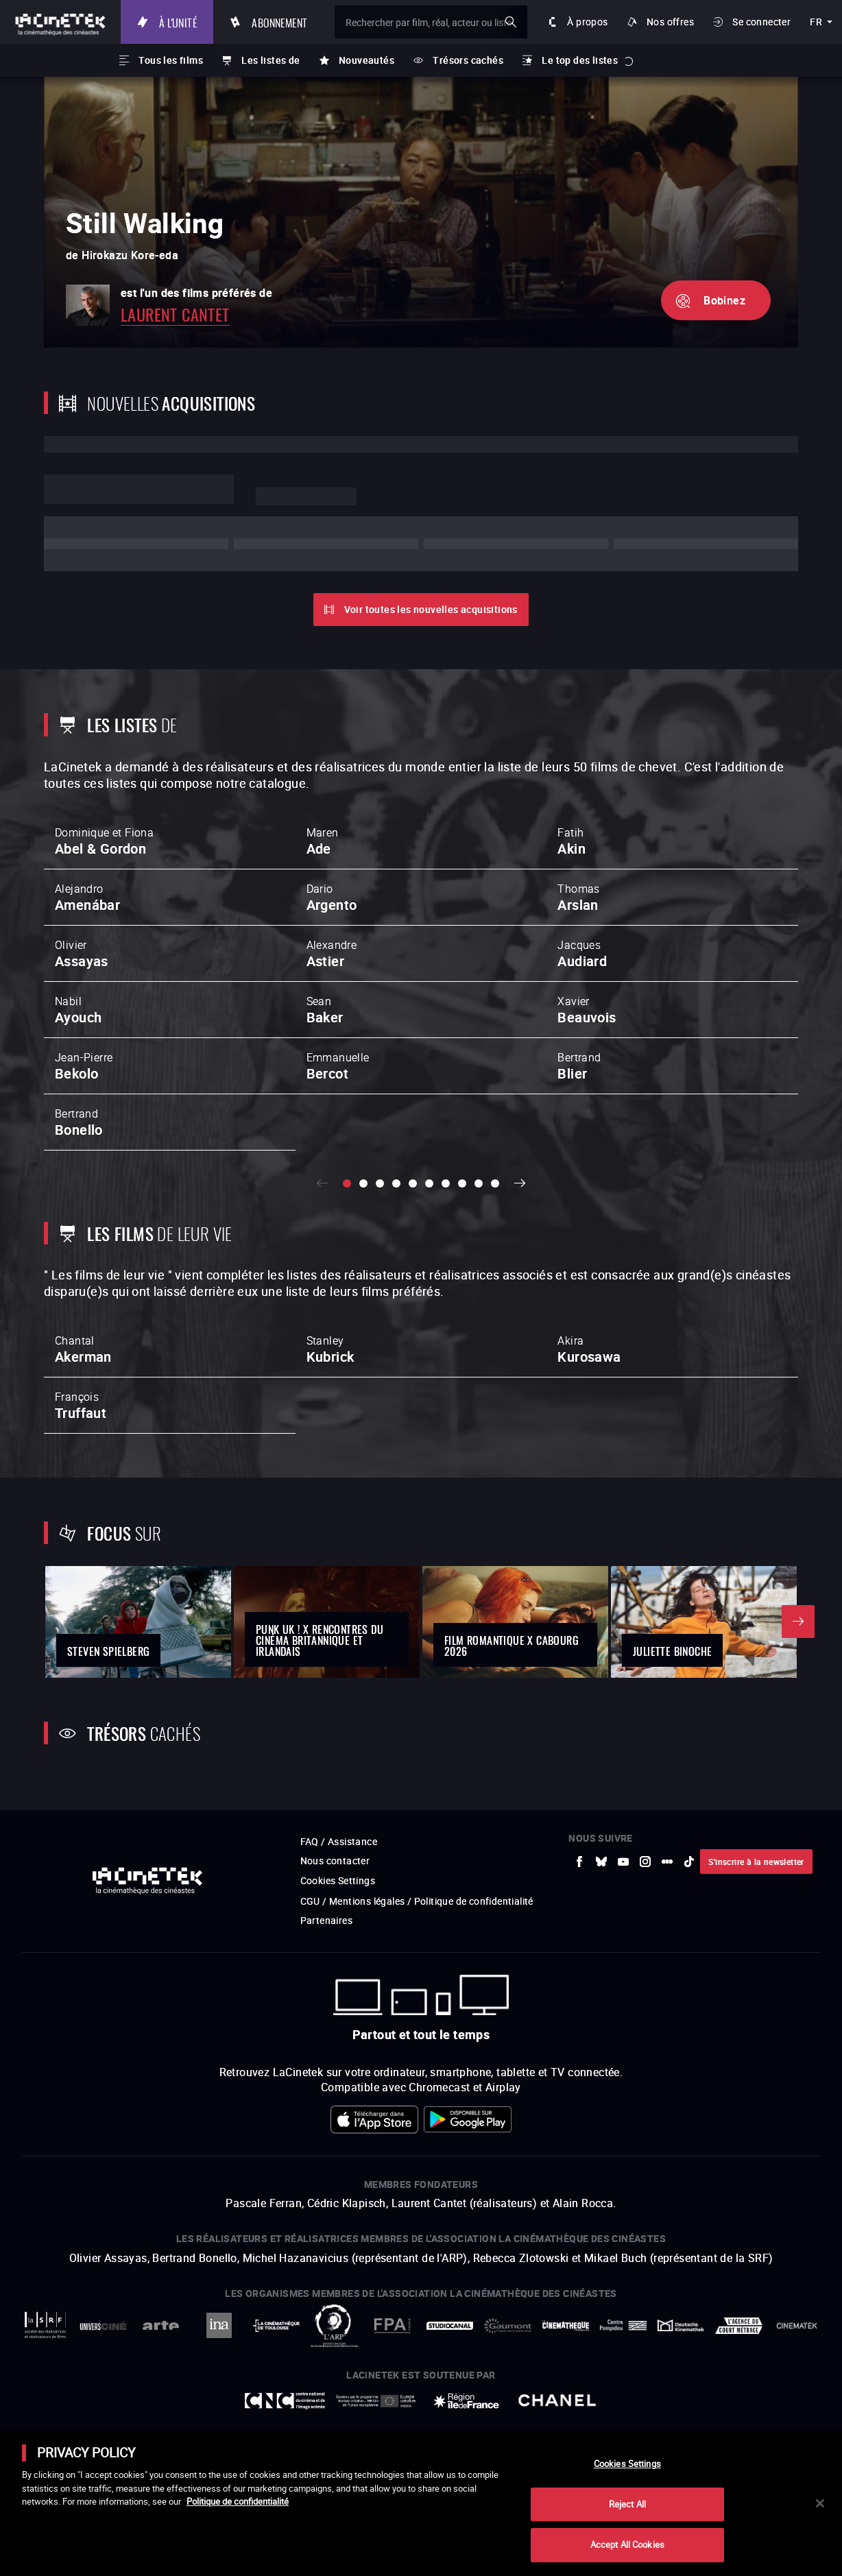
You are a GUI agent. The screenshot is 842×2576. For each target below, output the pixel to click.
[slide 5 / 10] (413, 1183)
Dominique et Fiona (104, 841)
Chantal (83, 1349)
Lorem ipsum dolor (139, 489)
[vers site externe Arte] (161, 2407)
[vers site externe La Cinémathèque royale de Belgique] (796, 2407)
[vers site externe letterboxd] (667, 1943)
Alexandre (331, 953)
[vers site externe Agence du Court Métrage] (738, 2407)
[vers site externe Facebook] (579, 1943)
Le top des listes (580, 60)
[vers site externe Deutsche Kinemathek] (681, 2407)
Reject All (627, 2504)
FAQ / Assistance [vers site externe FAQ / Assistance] (338, 1922)
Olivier (81, 953)
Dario (331, 897)
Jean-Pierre (83, 1066)
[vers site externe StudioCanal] (449, 2407)
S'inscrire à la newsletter (756, 1943)
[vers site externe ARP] (334, 2407)
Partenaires (326, 2001)
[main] (421, 2503)
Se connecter (761, 21)
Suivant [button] (519, 1183)
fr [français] (816, 21)
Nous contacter (335, 1942)
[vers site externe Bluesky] (601, 1943)
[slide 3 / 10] (380, 1183)
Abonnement (279, 21)
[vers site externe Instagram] (645, 1943)
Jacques (582, 953)
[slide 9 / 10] (478, 1183)
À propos (587, 21)
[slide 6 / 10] (429, 1183)
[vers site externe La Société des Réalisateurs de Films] (45, 2407)
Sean (325, 1010)
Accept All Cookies (627, 2544)
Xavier (586, 1010)
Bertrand (579, 1066)
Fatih (571, 841)
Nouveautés (366, 60)
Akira (589, 1349)
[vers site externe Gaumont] (507, 2407)
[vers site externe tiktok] (689, 1943)
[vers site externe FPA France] (392, 2407)
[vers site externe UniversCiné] (103, 2407)
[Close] (820, 2503)
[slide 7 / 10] (446, 1183)
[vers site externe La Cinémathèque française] (565, 2407)
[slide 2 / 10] (363, 1183)
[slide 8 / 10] (462, 1183)
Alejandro (87, 897)
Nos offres (670, 21)
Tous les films (171, 60)
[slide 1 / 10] (347, 1183)
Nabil (78, 1010)
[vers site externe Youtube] (623, 1943)
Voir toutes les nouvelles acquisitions (431, 609)
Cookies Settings (337, 1962)
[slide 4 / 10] (396, 1183)
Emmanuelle (338, 1066)
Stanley (330, 1349)
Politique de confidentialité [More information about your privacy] (238, 2501)
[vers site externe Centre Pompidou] (623, 2407)
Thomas (578, 897)
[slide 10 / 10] (495, 1183)
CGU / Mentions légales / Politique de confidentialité (416, 1982)
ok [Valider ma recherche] (510, 21)
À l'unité (178, 21)
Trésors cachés (468, 60)
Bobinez (724, 300)
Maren (322, 841)
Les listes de (270, 60)
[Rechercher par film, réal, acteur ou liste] (431, 21)
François (80, 1405)
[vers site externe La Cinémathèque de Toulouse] (276, 2407)
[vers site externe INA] (218, 2407)
